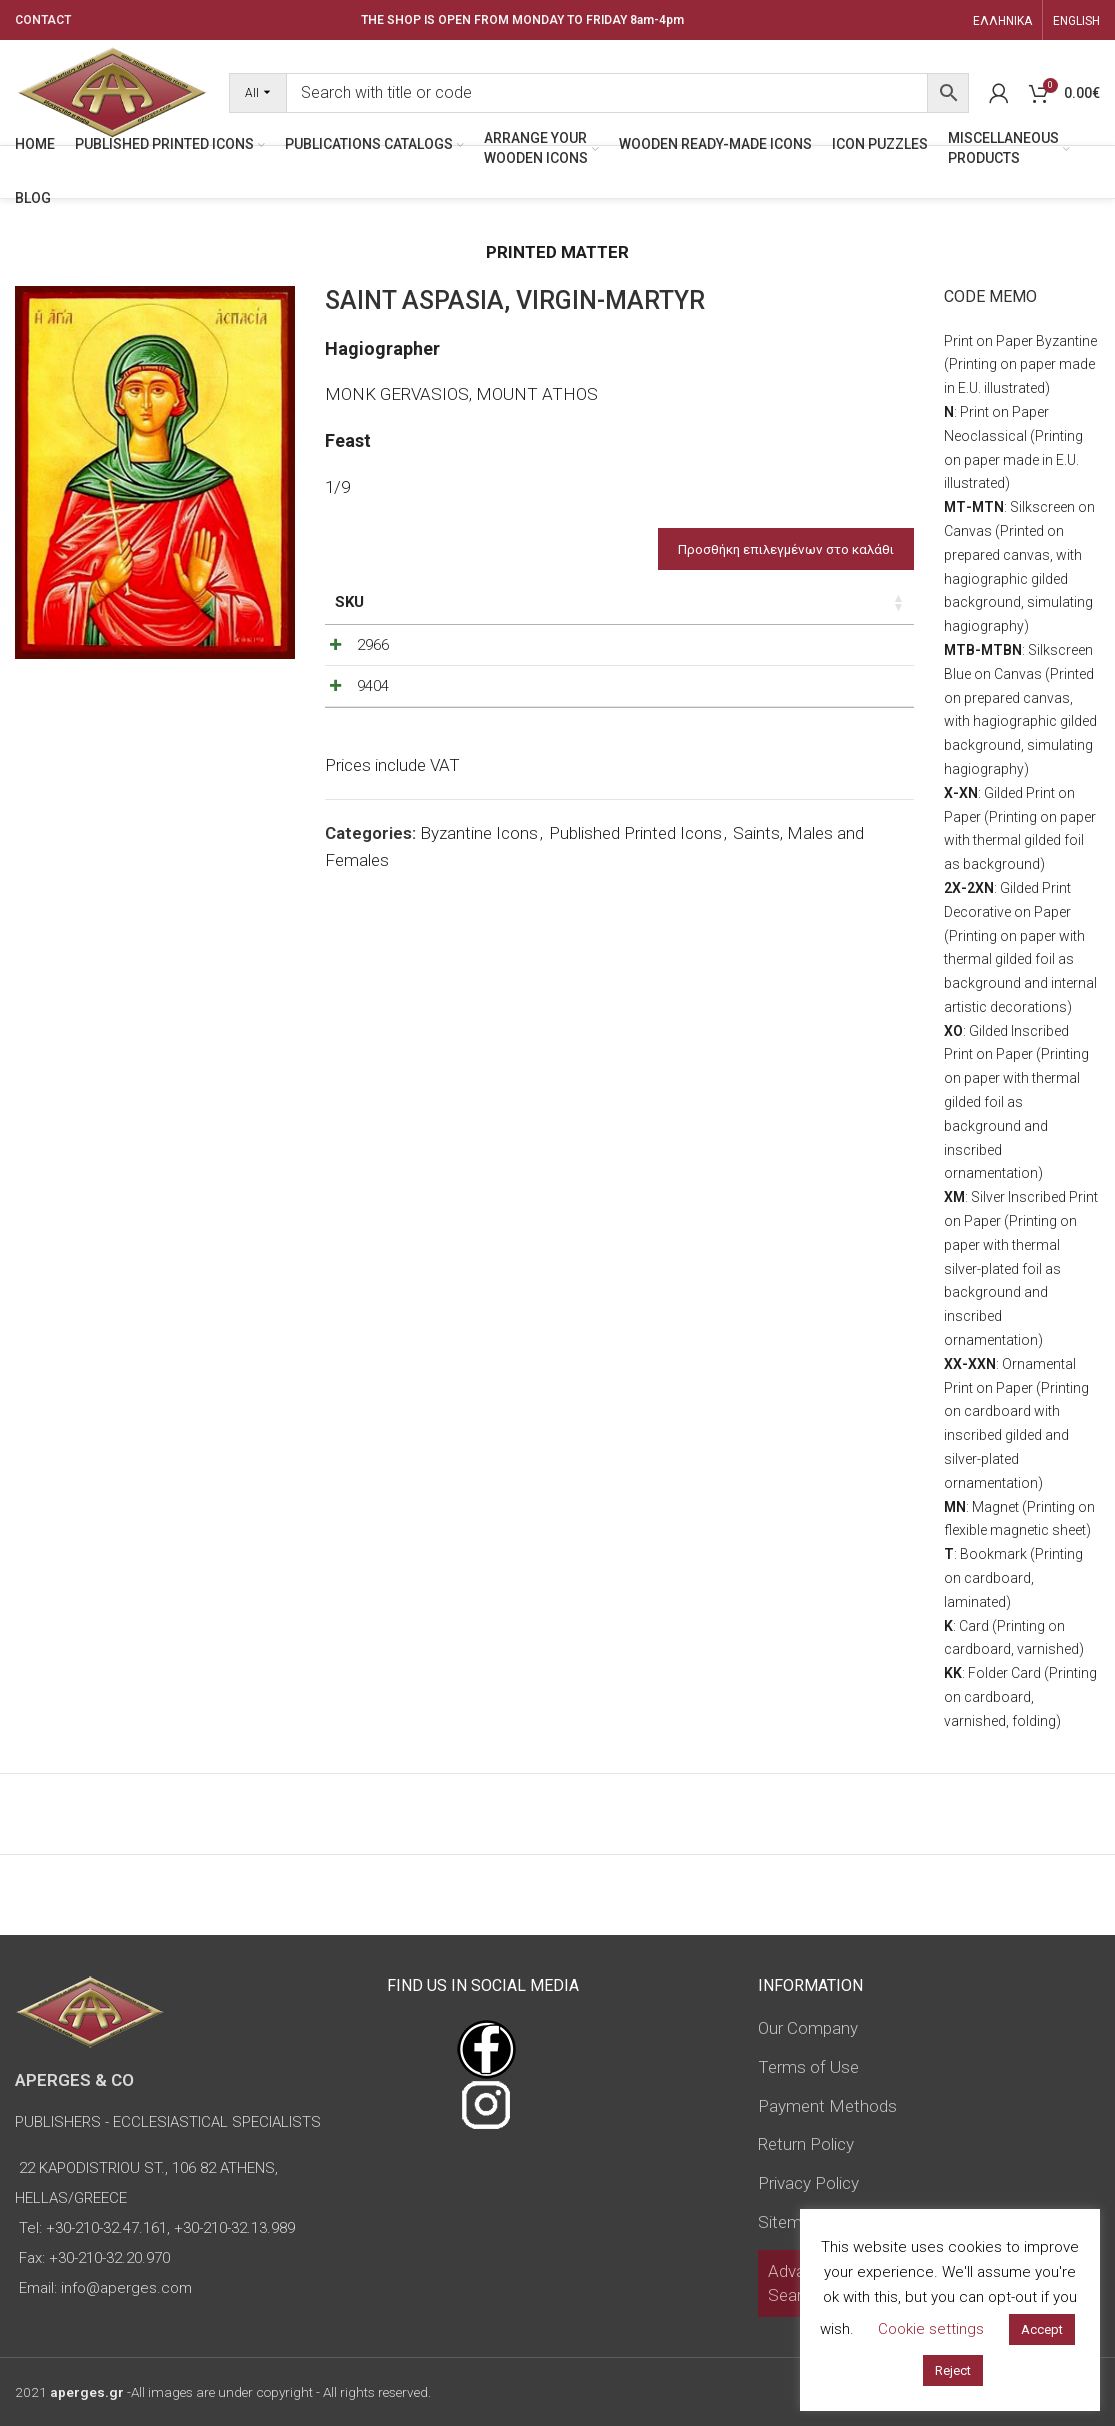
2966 (373, 688)
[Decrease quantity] (789, 693)
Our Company (808, 2028)
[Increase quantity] (855, 693)
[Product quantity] (822, 693)
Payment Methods (827, 2106)
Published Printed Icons (635, 973)
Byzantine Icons (479, 973)
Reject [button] (953, 2370)
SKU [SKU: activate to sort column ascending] (349, 602)
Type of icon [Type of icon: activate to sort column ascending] (634, 624)
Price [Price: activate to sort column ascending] (716, 602)
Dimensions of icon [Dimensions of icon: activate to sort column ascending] (528, 613)
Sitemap (789, 2222)
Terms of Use (808, 2067)
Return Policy (806, 2144)
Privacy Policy (808, 2183)
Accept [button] (1042, 2329)
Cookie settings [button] (931, 2329)
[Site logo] (112, 91)
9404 (373, 777)
